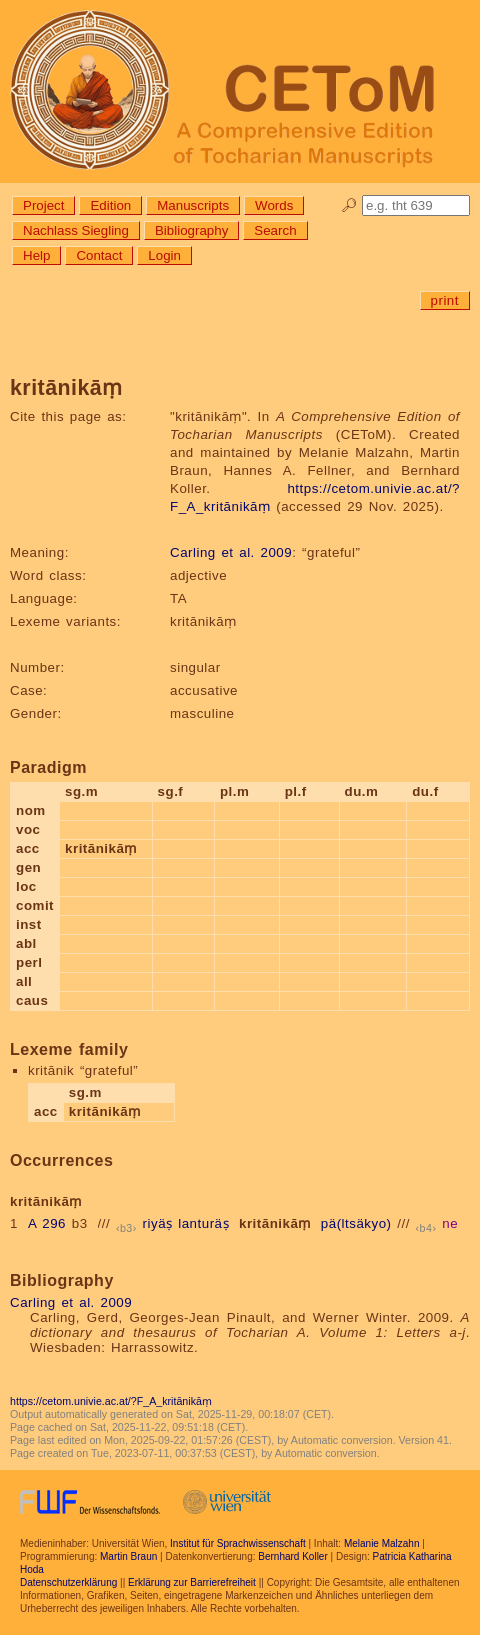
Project (43, 205)
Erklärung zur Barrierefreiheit (192, 1582)
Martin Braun (128, 1556)
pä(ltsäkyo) (356, 1223)
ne (450, 1223)
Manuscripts (193, 205)
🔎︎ (349, 205)
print (445, 300)
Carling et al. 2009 (231, 552)
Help (36, 255)
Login (164, 255)
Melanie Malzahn (382, 1543)
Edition (110, 205)
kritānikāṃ (275, 1223)
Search (275, 230)
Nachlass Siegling (76, 230)
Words (274, 205)
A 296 (47, 1223)
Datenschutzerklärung (68, 1582)
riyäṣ (158, 1223)
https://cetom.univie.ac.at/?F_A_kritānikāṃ (111, 1401)
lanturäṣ (203, 1223)
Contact (99, 255)
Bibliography (191, 230)
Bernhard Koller (292, 1556)
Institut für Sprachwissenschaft (238, 1543)
